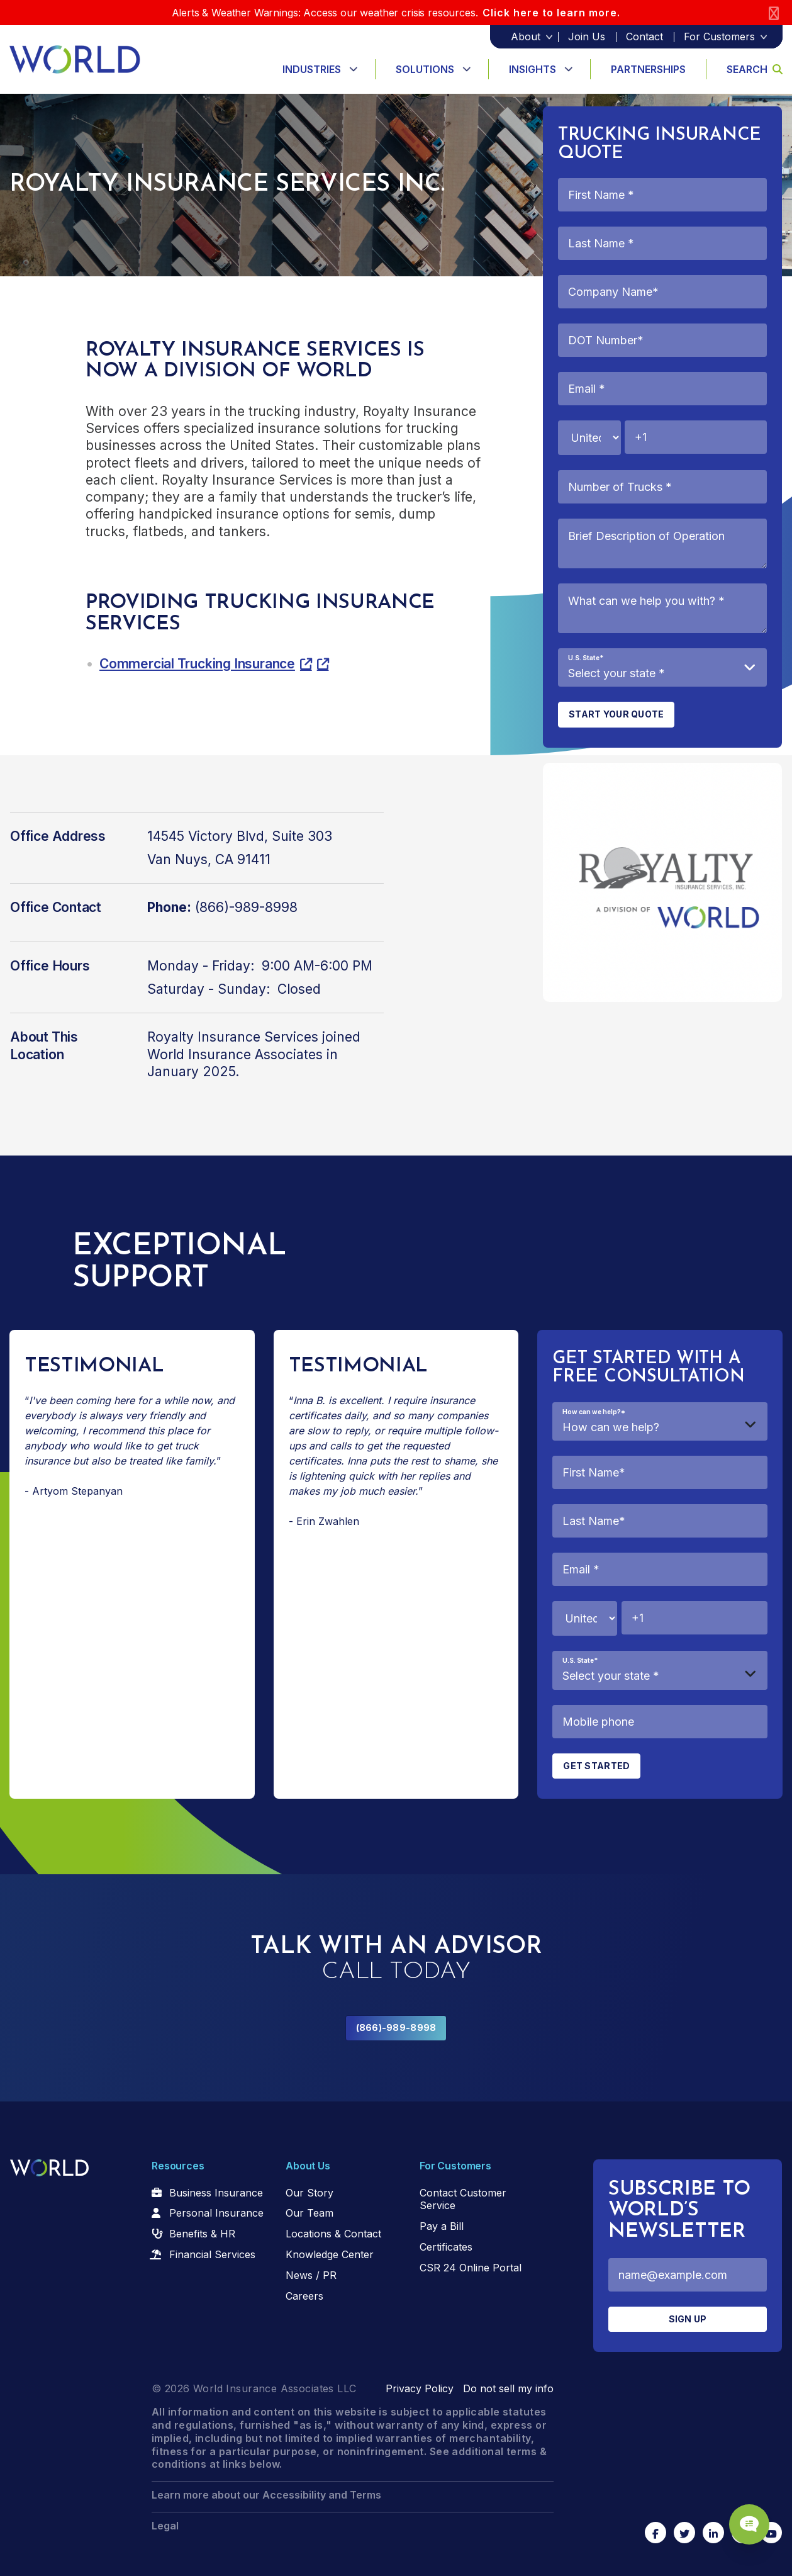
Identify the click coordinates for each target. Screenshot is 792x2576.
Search (755, 69)
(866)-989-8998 (396, 2027)
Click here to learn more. (551, 12)
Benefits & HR (202, 2233)
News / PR (311, 2275)
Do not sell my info (508, 2388)
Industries (311, 69)
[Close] (773, 13)
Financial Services (212, 2254)
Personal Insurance (216, 2213)
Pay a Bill (442, 2226)
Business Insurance (216, 2192)
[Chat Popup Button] (747, 2520)
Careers (304, 2296)
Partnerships (648, 69)
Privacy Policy (420, 2388)
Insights (532, 69)
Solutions (425, 69)
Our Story (309, 2192)
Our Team (309, 2213)
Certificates (446, 2247)
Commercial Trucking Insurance (197, 664)
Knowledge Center (330, 2254)
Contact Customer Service (463, 2199)
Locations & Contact (333, 2233)
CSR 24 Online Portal (470, 2267)
